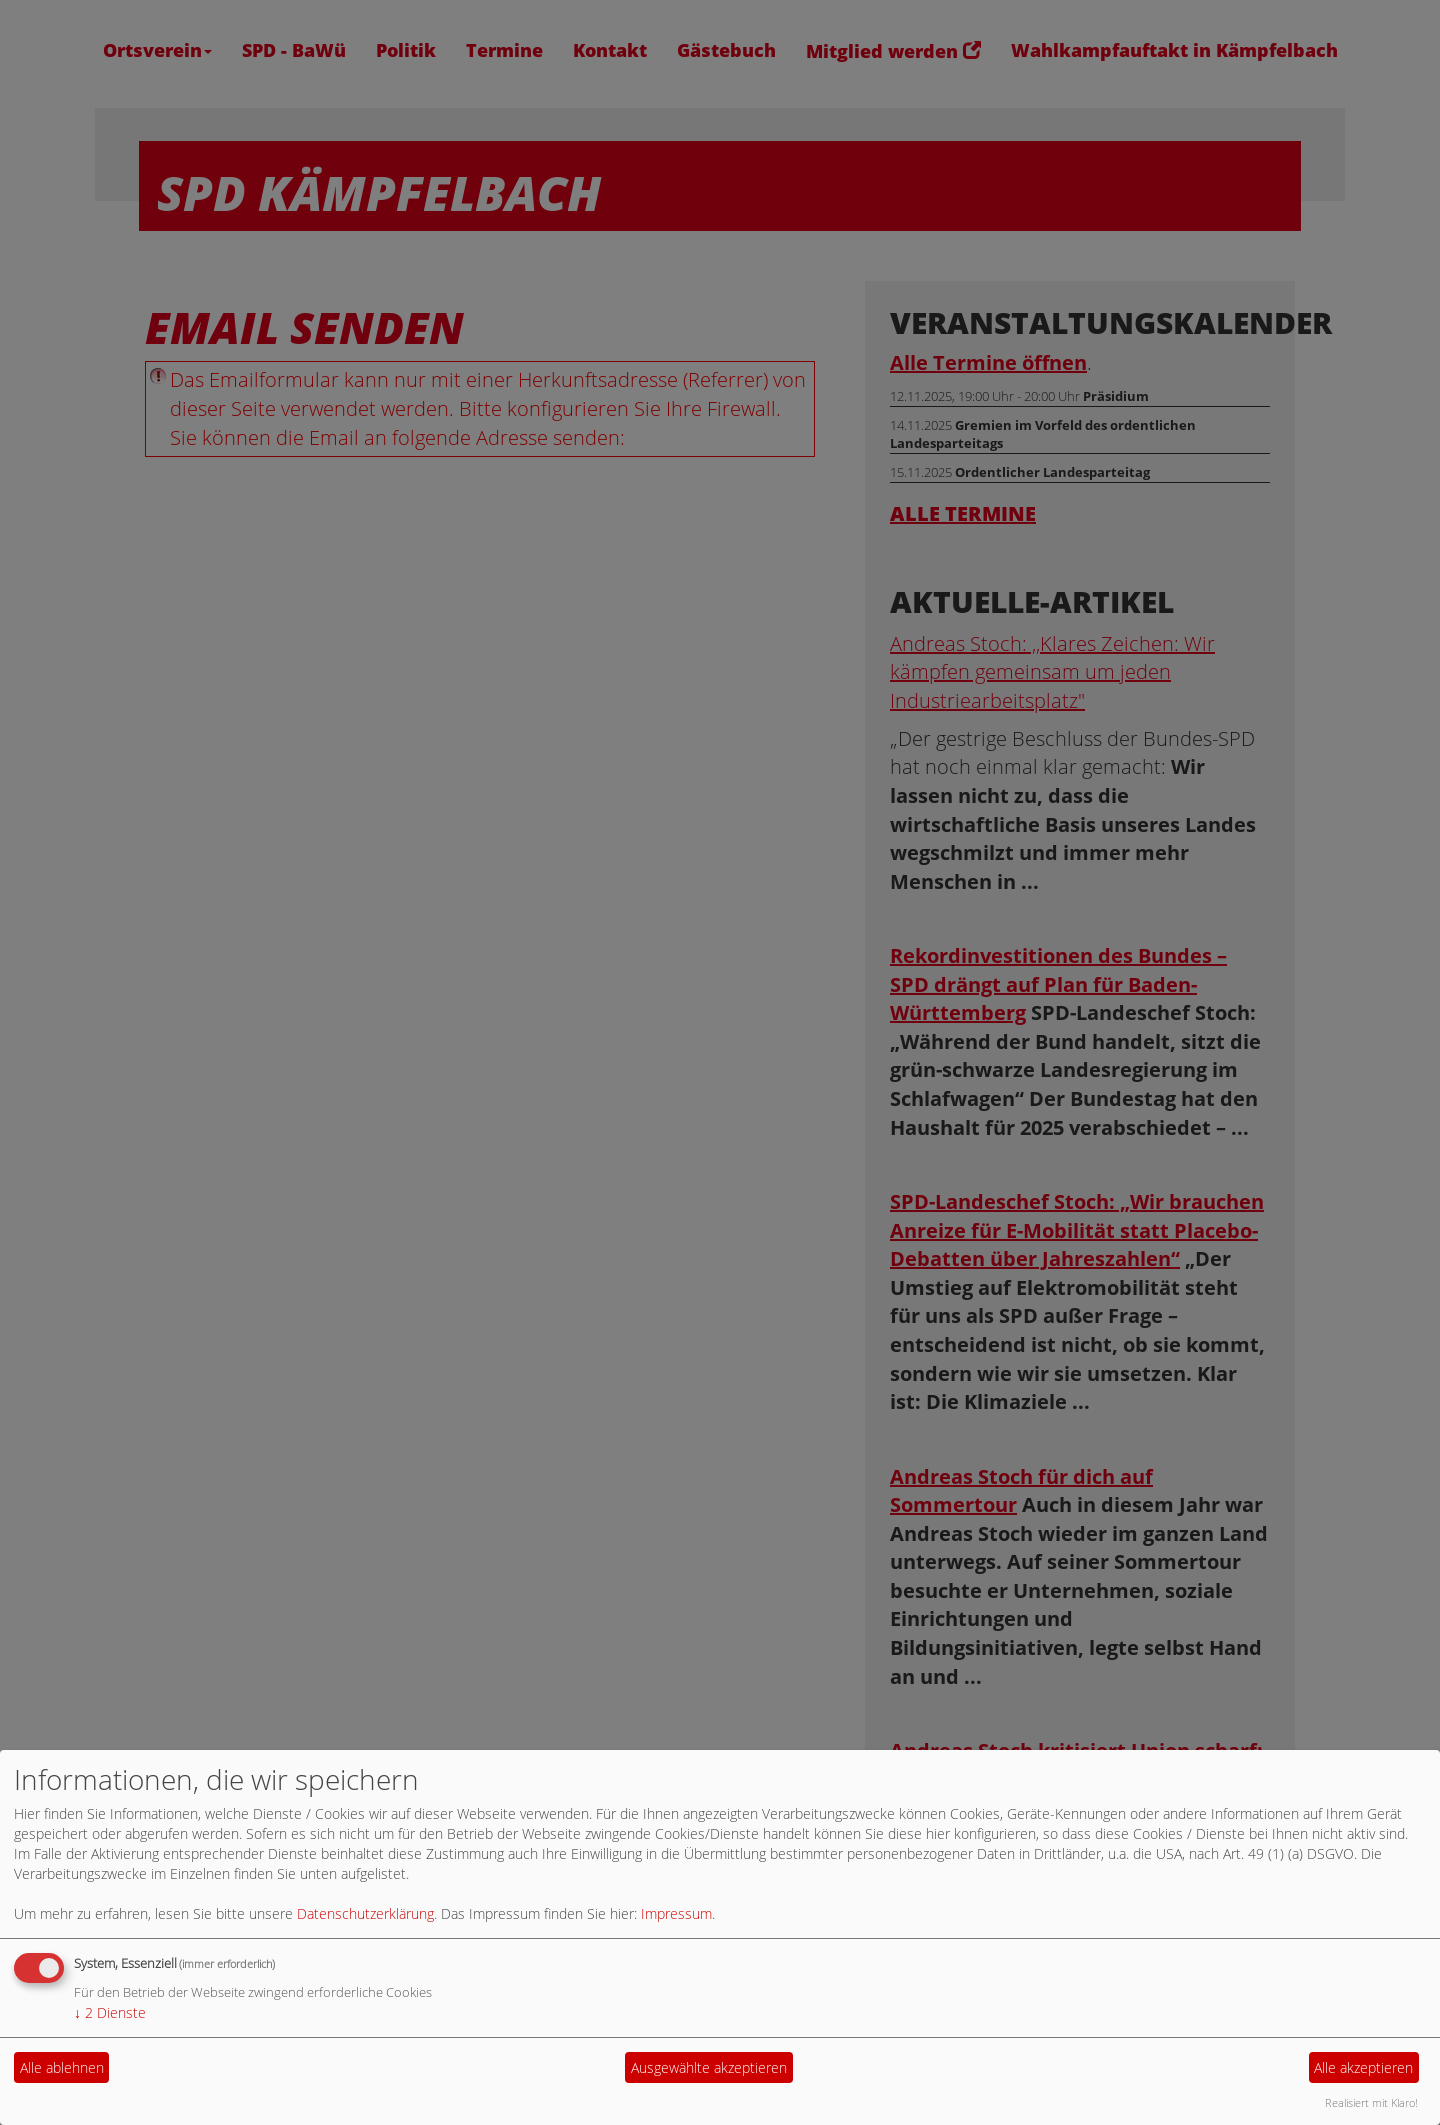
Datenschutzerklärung (365, 1913)
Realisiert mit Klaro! (1371, 2102)
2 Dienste (110, 2012)
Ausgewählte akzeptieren (709, 2067)
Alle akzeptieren (1363, 2067)
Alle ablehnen (62, 2067)
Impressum (676, 1913)
